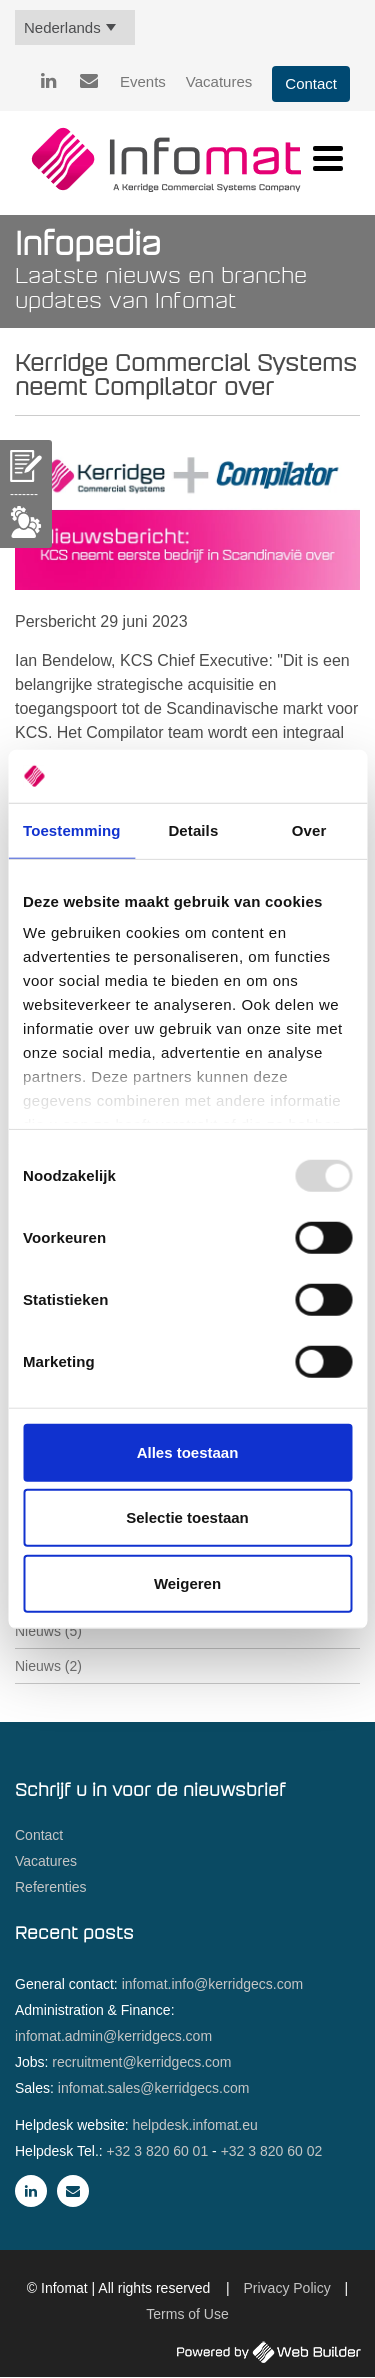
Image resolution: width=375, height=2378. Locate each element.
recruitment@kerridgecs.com (141, 2062)
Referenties (51, 1887)
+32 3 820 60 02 (272, 2151)
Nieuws (48, 1631)
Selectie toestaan (187, 1517)
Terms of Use (187, 2314)
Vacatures (219, 81)
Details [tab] (193, 829)
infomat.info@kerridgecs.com (213, 1984)
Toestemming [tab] (72, 829)
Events (143, 81)
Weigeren (187, 1582)
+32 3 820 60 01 (158, 2151)
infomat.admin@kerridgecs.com (113, 2036)
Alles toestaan (188, 1451)
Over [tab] (309, 829)
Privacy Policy (287, 2288)
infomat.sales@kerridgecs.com (154, 2088)
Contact (311, 83)
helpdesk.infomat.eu (195, 2125)
